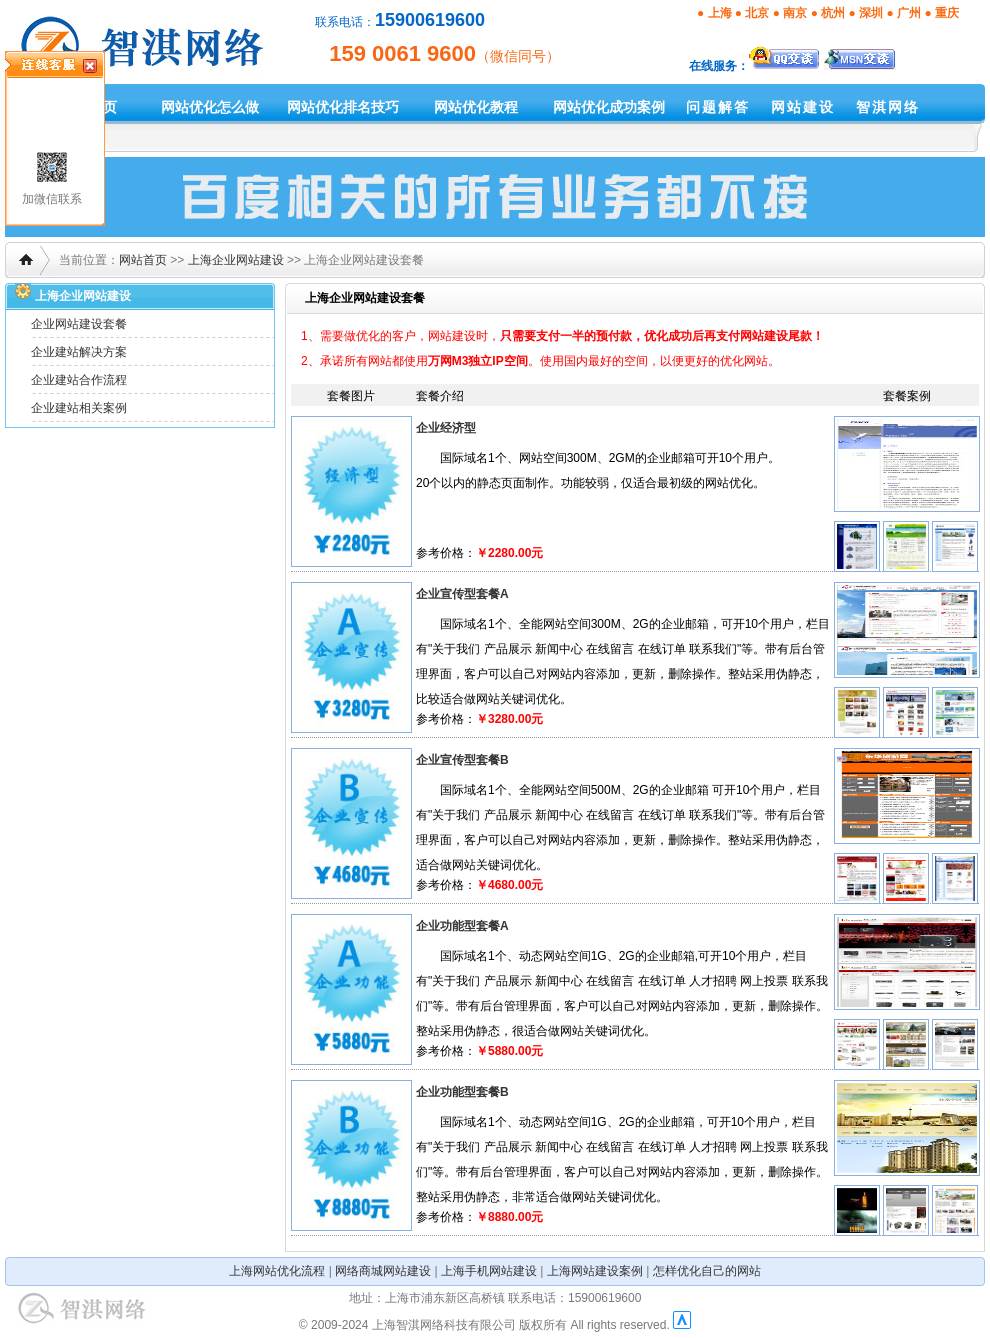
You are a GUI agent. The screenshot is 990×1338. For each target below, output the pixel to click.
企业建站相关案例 (79, 408)
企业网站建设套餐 (79, 324)
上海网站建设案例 (595, 1271)
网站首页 (143, 260)
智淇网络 (888, 107)
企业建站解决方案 (79, 352)
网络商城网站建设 (383, 1271)
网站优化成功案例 (609, 107)
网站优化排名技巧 (343, 107)
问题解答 (718, 107)
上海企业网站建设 (236, 260)
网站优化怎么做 (210, 107)
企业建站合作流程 (79, 380)
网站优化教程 (476, 107)
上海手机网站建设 (489, 1271)
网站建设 (803, 107)
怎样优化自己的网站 (707, 1271)
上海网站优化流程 (277, 1271)
